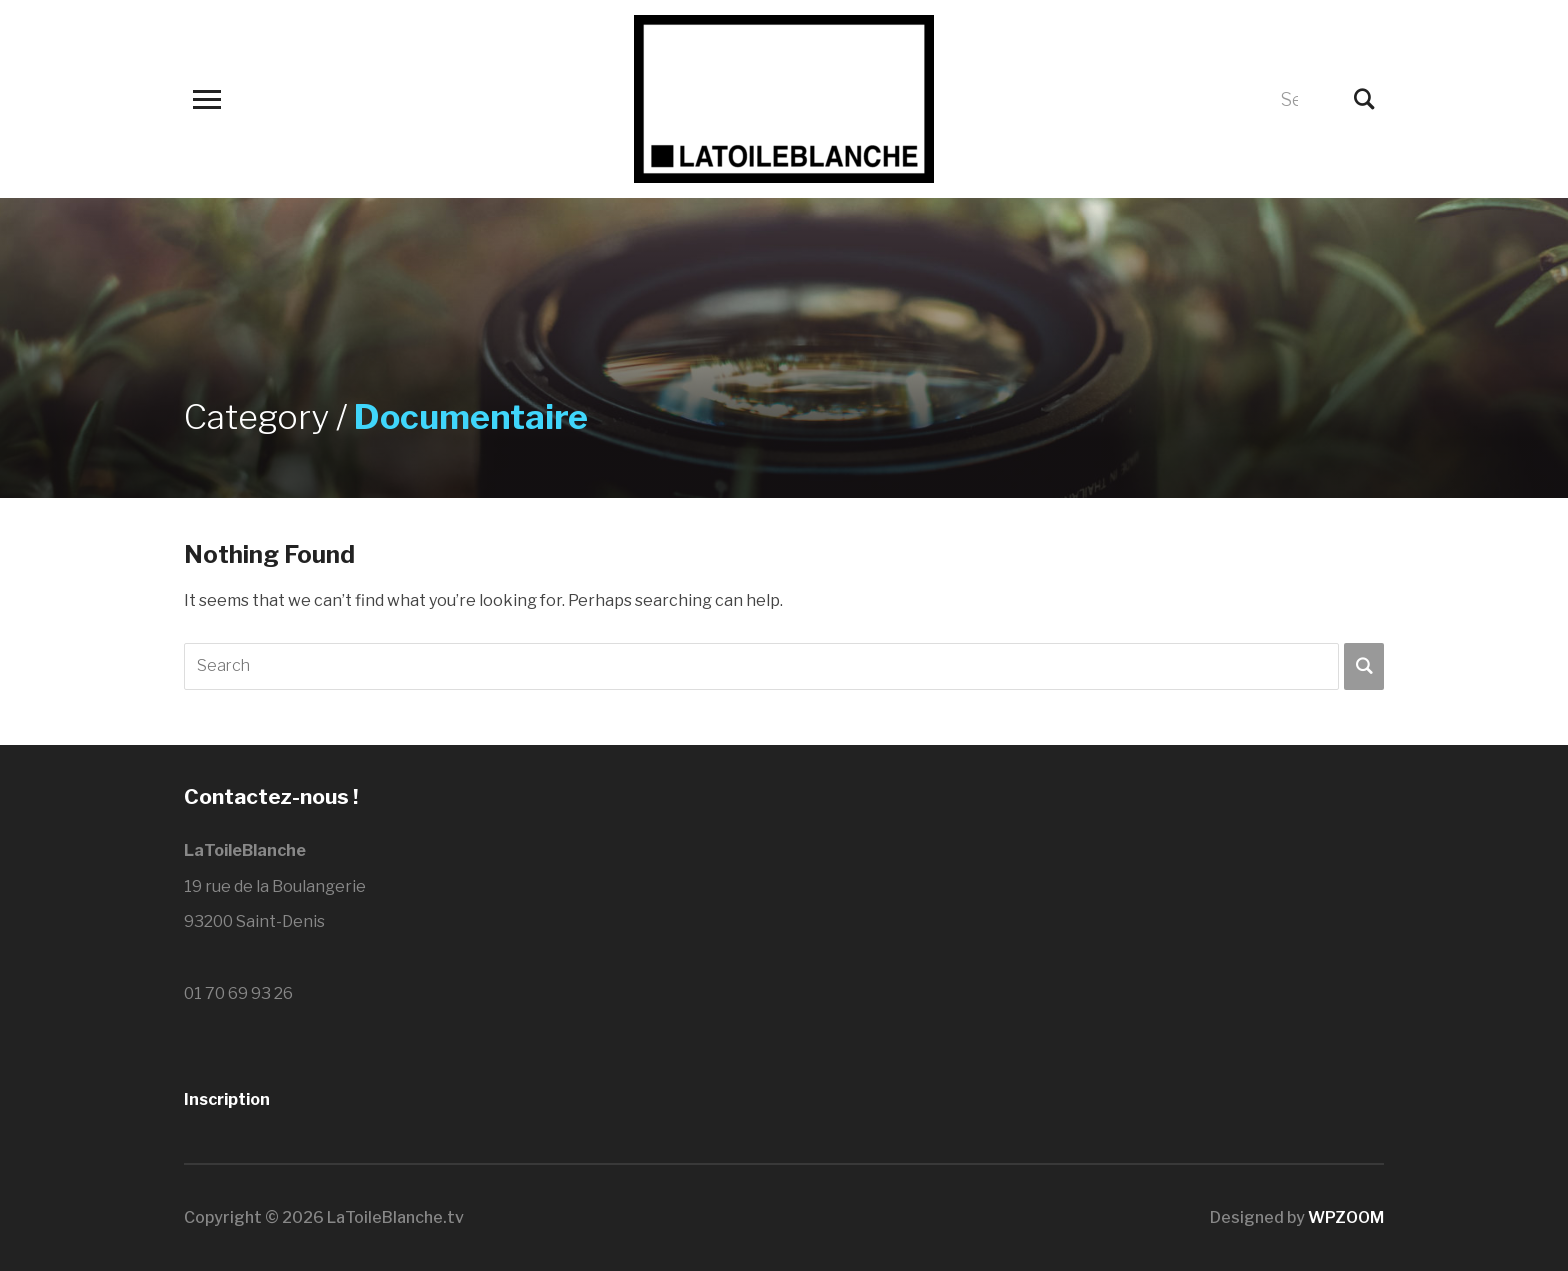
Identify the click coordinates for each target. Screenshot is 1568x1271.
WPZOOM (1346, 1217)
